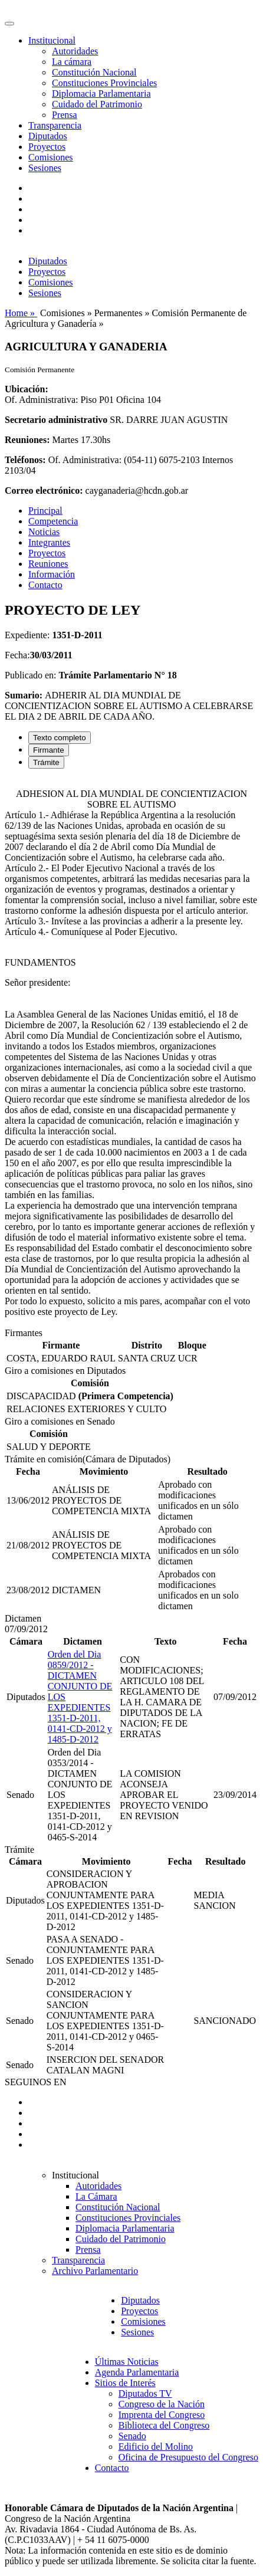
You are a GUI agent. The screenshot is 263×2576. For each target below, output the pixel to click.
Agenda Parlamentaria (137, 2372)
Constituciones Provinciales (104, 83)
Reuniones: (27, 440)
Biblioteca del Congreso (164, 2425)
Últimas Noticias (127, 2362)
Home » (21, 313)
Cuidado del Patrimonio (97, 104)
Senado (132, 2436)
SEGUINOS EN (35, 2082)
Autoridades (75, 51)
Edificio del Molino (156, 2447)
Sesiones (44, 168)
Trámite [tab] (46, 762)
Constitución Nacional (94, 72)
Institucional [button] (51, 40)
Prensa (64, 115)
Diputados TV (145, 2393)
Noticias (44, 532)
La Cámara (96, 2196)
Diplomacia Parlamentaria (101, 93)
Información (51, 574)
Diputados (47, 136)
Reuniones (48, 564)
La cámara (71, 62)
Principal (45, 511)
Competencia (53, 521)
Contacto (45, 585)
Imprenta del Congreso (162, 2415)
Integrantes (49, 542)
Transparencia (54, 125)
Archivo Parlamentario (95, 2271)
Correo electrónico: (44, 490)
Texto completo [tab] (59, 737)
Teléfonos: (25, 460)
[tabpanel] (131, 1053)
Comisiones (50, 157)
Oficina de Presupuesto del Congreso (188, 2457)
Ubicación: (26, 389)
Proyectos (46, 147)
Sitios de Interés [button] (125, 2383)
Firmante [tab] (48, 750)
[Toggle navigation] (9, 23)
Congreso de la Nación (162, 2404)
